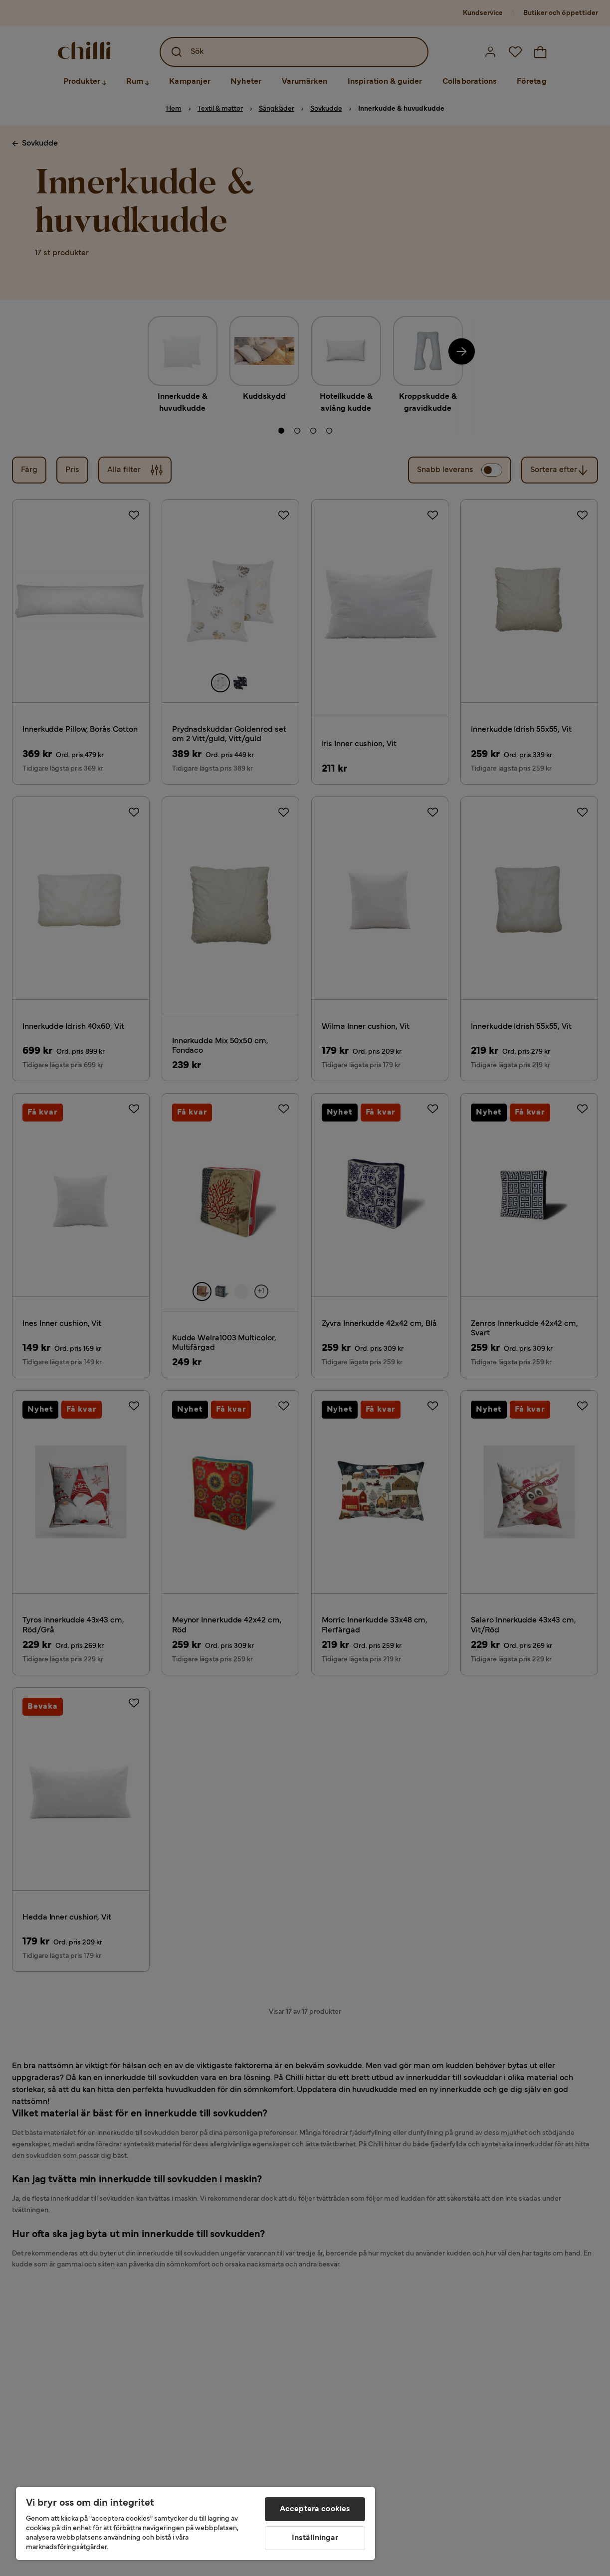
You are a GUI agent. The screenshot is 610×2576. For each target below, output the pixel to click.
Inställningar (315, 2538)
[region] (195, 2523)
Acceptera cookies (315, 2509)
